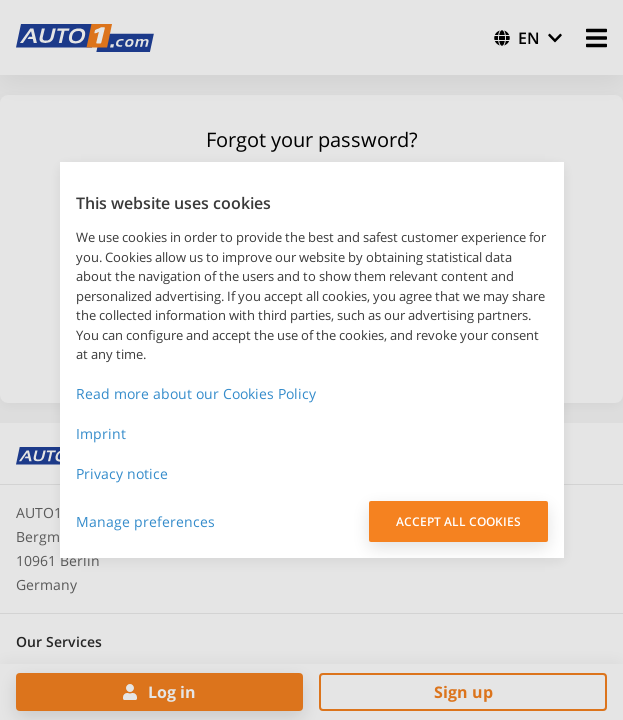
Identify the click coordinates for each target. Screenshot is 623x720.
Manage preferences (145, 521)
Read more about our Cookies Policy (196, 393)
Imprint (101, 433)
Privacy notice (122, 473)
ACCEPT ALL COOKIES (458, 521)
